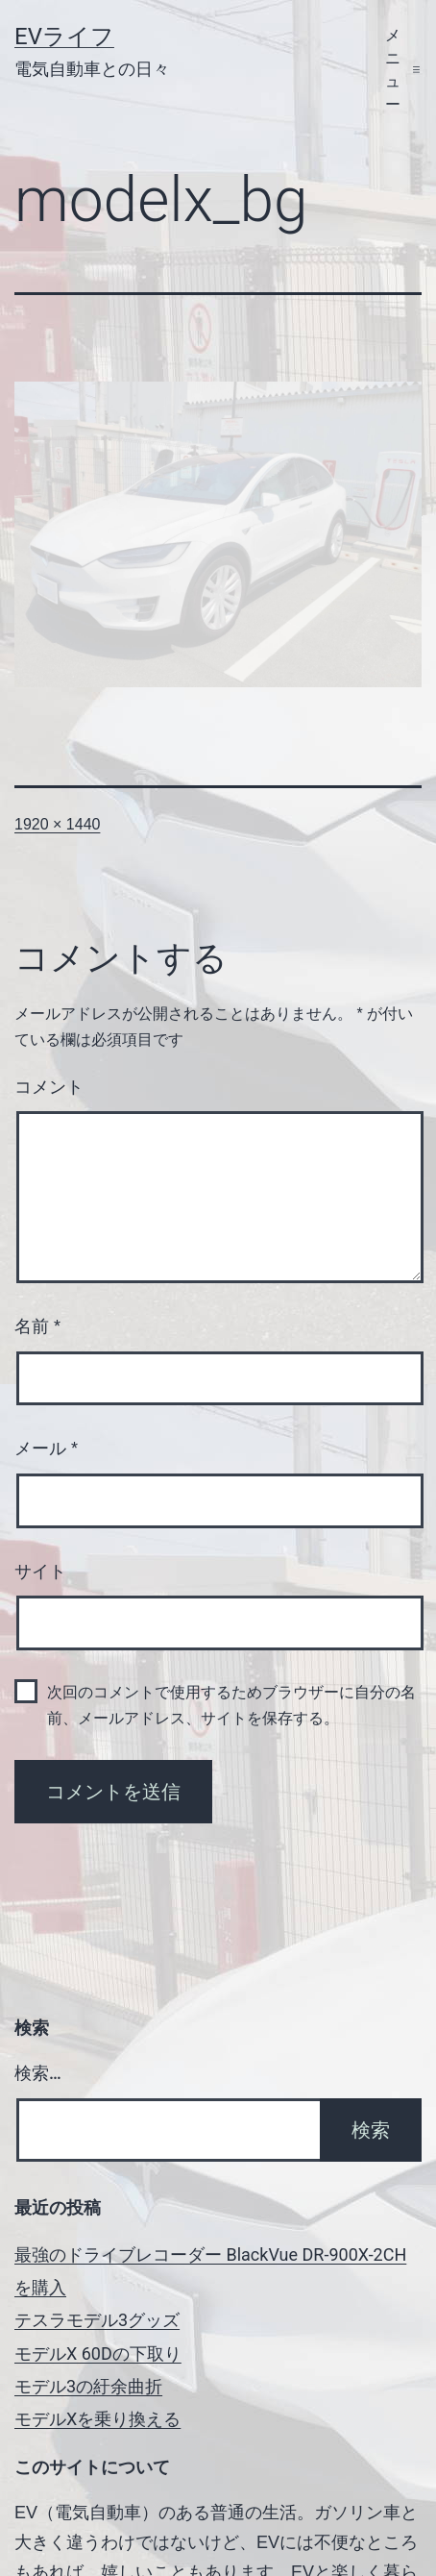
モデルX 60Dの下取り (98, 2353)
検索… (37, 2073)
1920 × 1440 (57, 824)
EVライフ (64, 36)
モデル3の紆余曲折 (88, 2386)
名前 (37, 1326)
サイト (40, 1571)
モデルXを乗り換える (97, 2419)
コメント (49, 1087)
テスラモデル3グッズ (97, 2320)
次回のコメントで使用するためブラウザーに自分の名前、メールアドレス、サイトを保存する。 (231, 1705)
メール (46, 1448)
